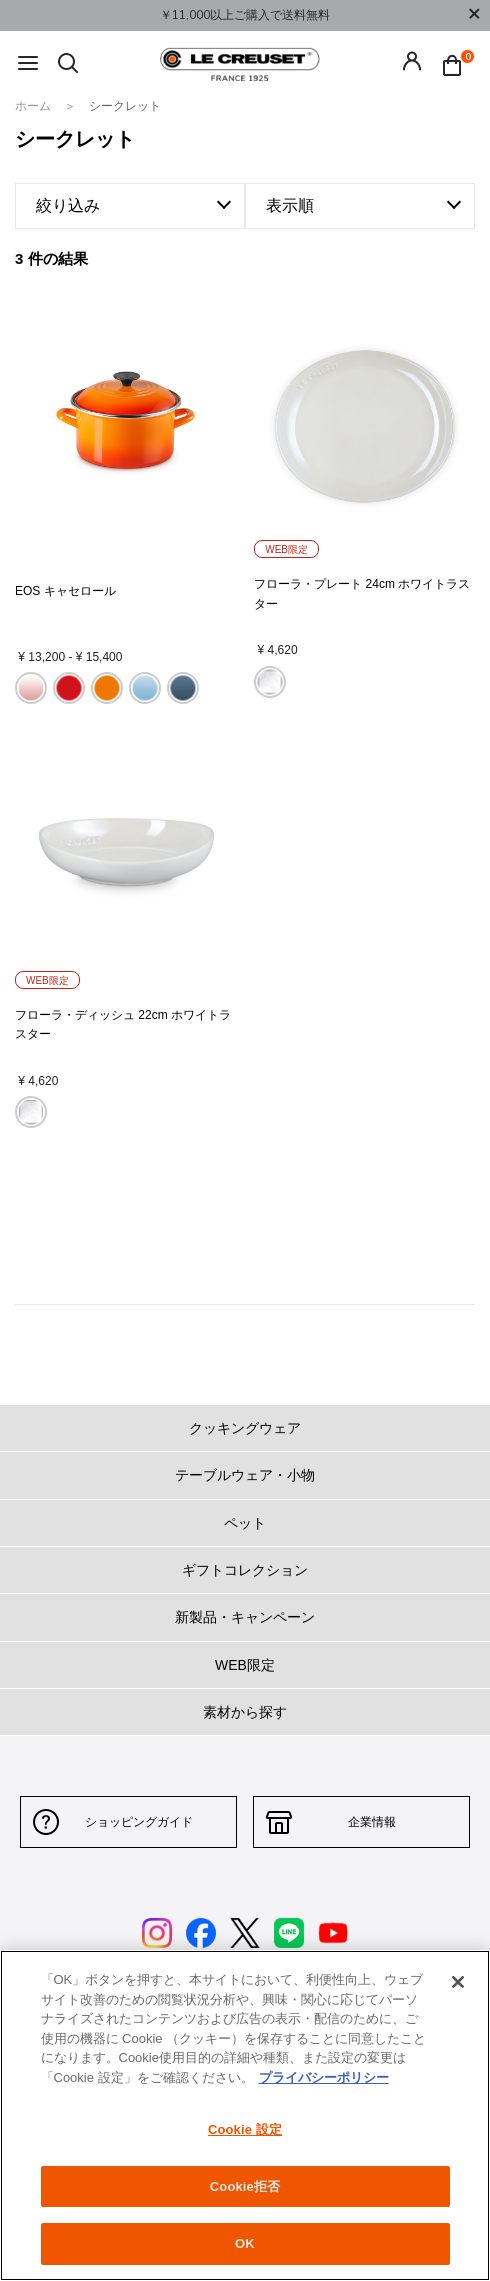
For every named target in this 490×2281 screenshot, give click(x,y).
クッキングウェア (245, 1428)
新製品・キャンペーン (245, 1617)
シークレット (125, 106)
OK (245, 2243)
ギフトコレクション (245, 1570)
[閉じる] (458, 1982)
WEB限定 (245, 1665)
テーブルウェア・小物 (245, 1475)
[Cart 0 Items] (457, 64)
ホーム (34, 106)
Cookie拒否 (245, 2186)
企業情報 (372, 1822)
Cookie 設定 (245, 2129)
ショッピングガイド (139, 1822)
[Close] (474, 15)
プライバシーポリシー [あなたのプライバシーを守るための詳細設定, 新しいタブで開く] (324, 2077)
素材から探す (245, 1712)
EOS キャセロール (65, 591)
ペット (245, 1523)
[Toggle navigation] (28, 64)
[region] (245, 2115)
